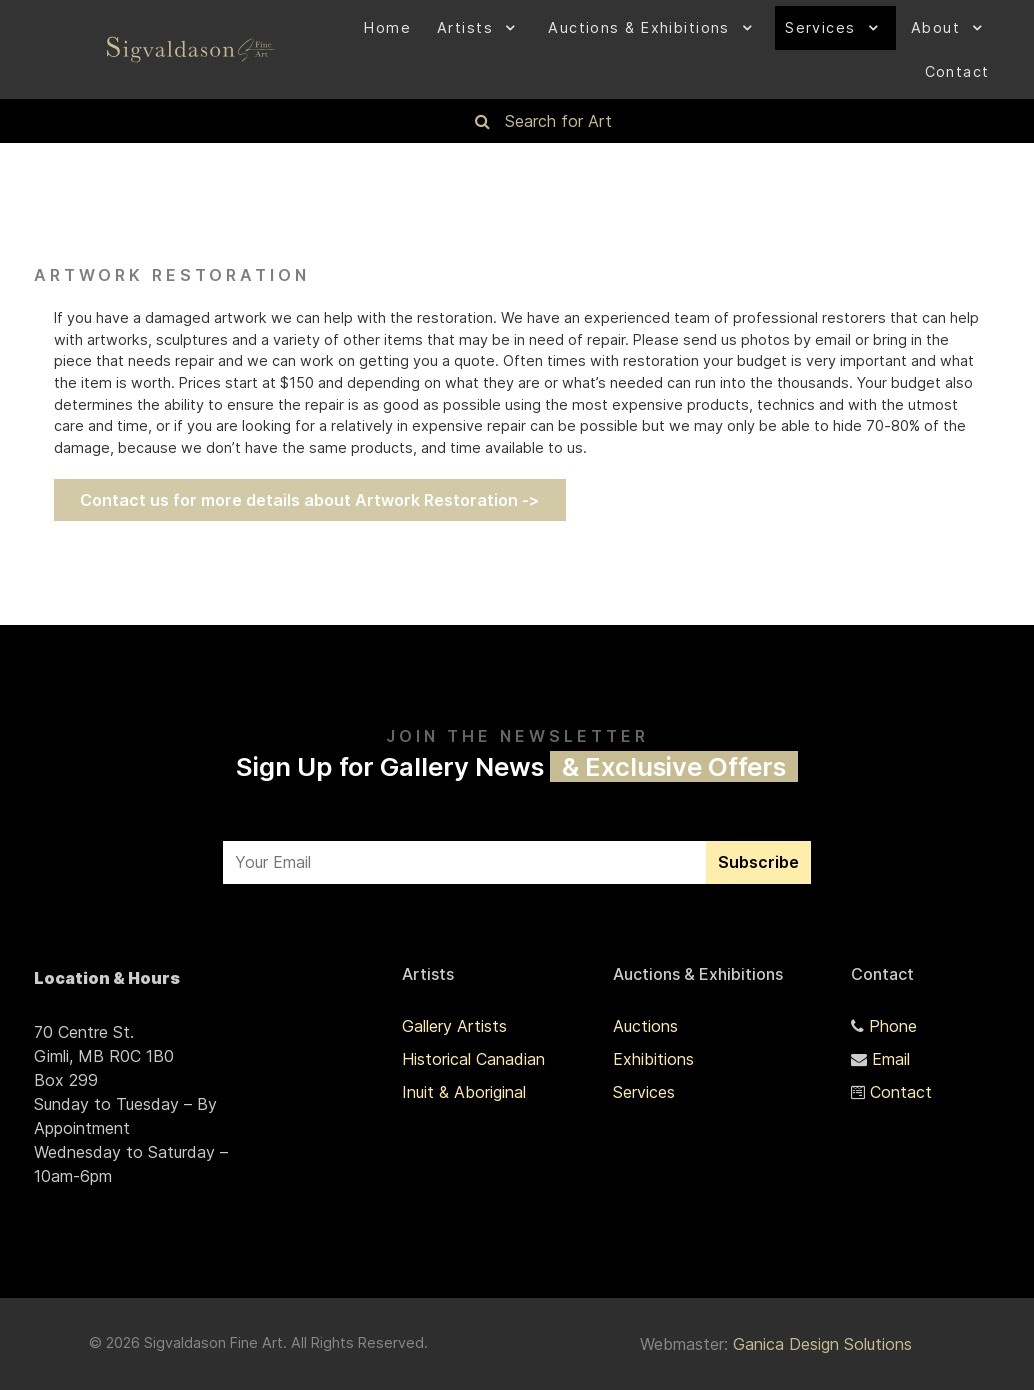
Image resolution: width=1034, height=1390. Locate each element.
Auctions (645, 1026)
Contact (901, 1092)
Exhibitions (653, 1059)
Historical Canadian (473, 1059)
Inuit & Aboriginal (464, 1092)
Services (644, 1092)
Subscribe (758, 862)
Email (891, 1059)
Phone (893, 1026)
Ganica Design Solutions (822, 1344)
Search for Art (558, 121)
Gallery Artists (454, 1026)
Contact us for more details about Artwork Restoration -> (310, 500)
